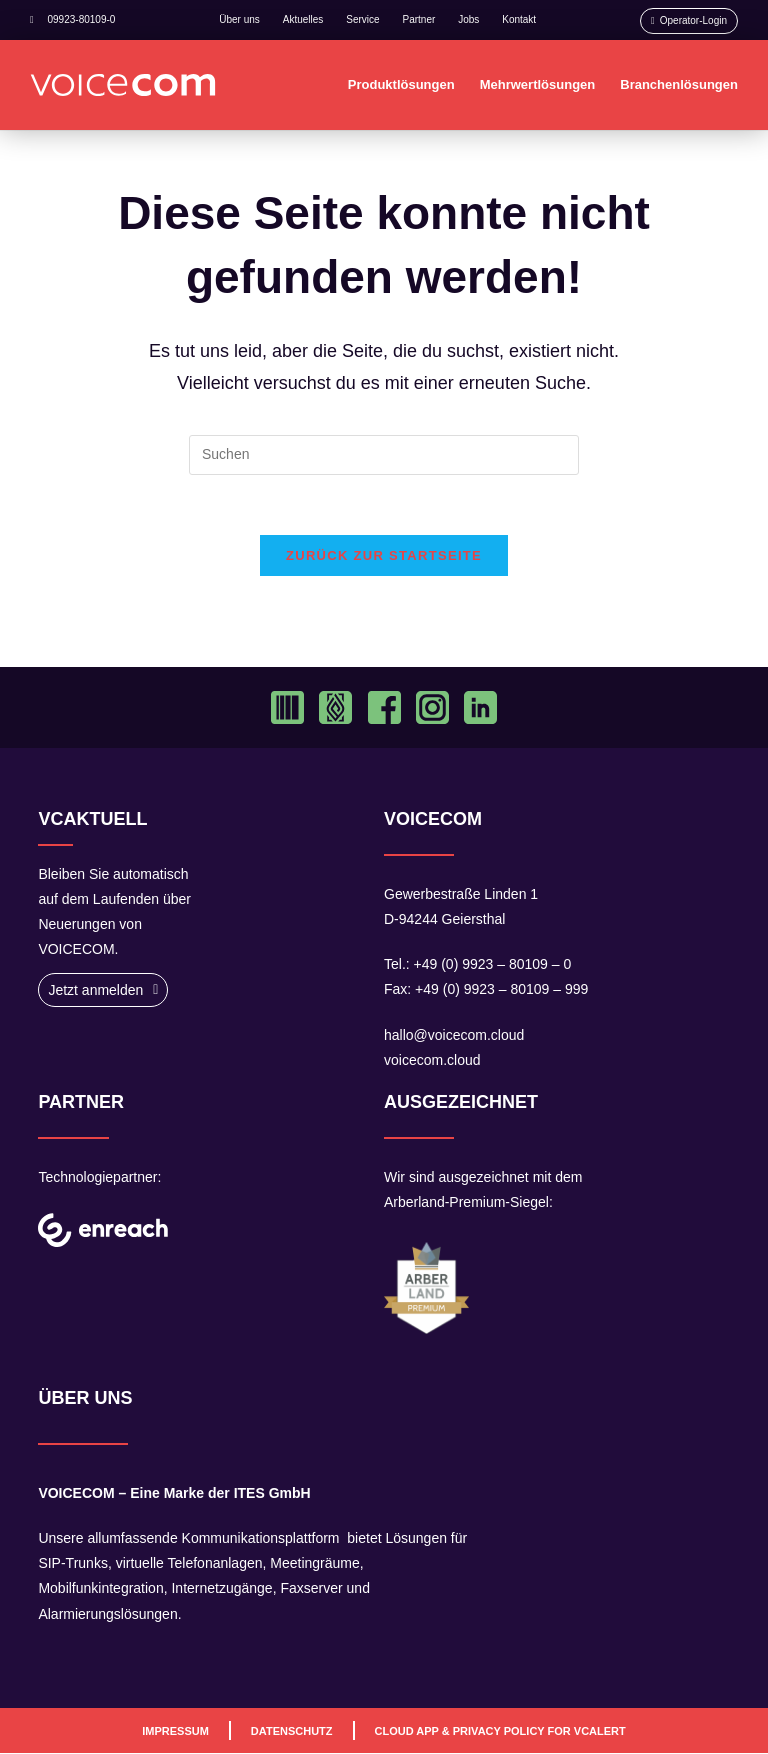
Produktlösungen (401, 84)
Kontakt (519, 19)
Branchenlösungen (679, 84)
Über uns (239, 19)
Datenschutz (292, 1731)
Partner (419, 19)
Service (362, 19)
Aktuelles (303, 19)
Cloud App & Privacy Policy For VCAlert (500, 1731)
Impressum (175, 1731)
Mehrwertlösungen (538, 84)
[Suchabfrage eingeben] (384, 455)
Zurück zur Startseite (384, 556)
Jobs (468, 19)
